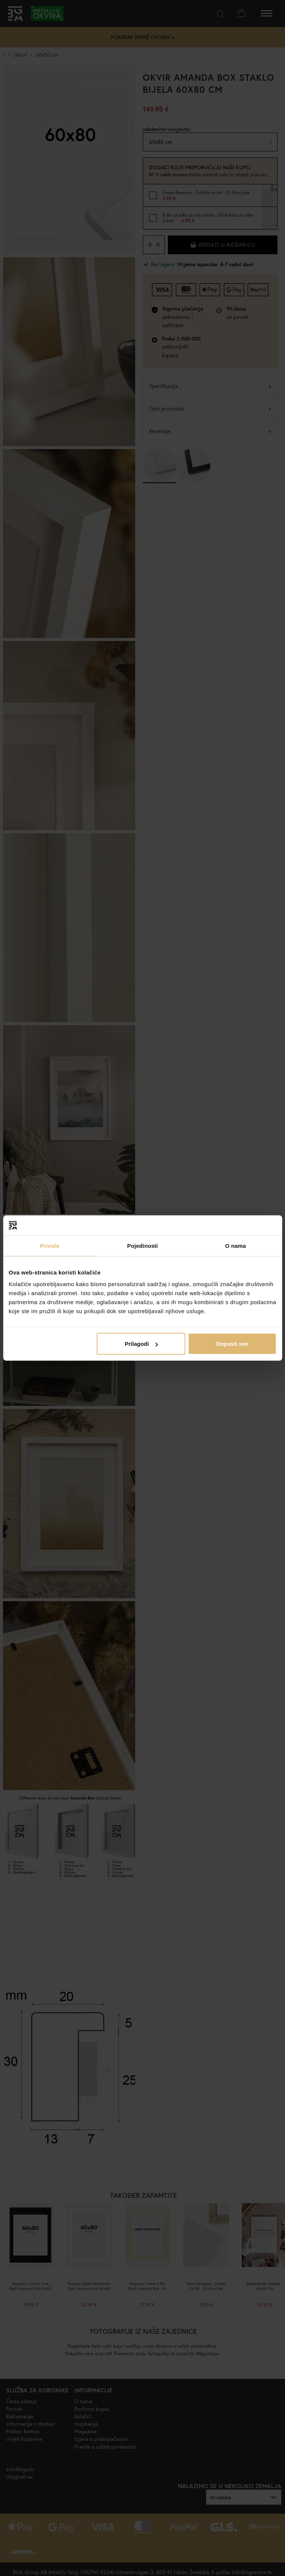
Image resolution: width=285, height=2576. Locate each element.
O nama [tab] (235, 1245)
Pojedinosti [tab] (142, 1245)
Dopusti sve (232, 1344)
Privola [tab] (49, 1245)
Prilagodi (141, 1344)
